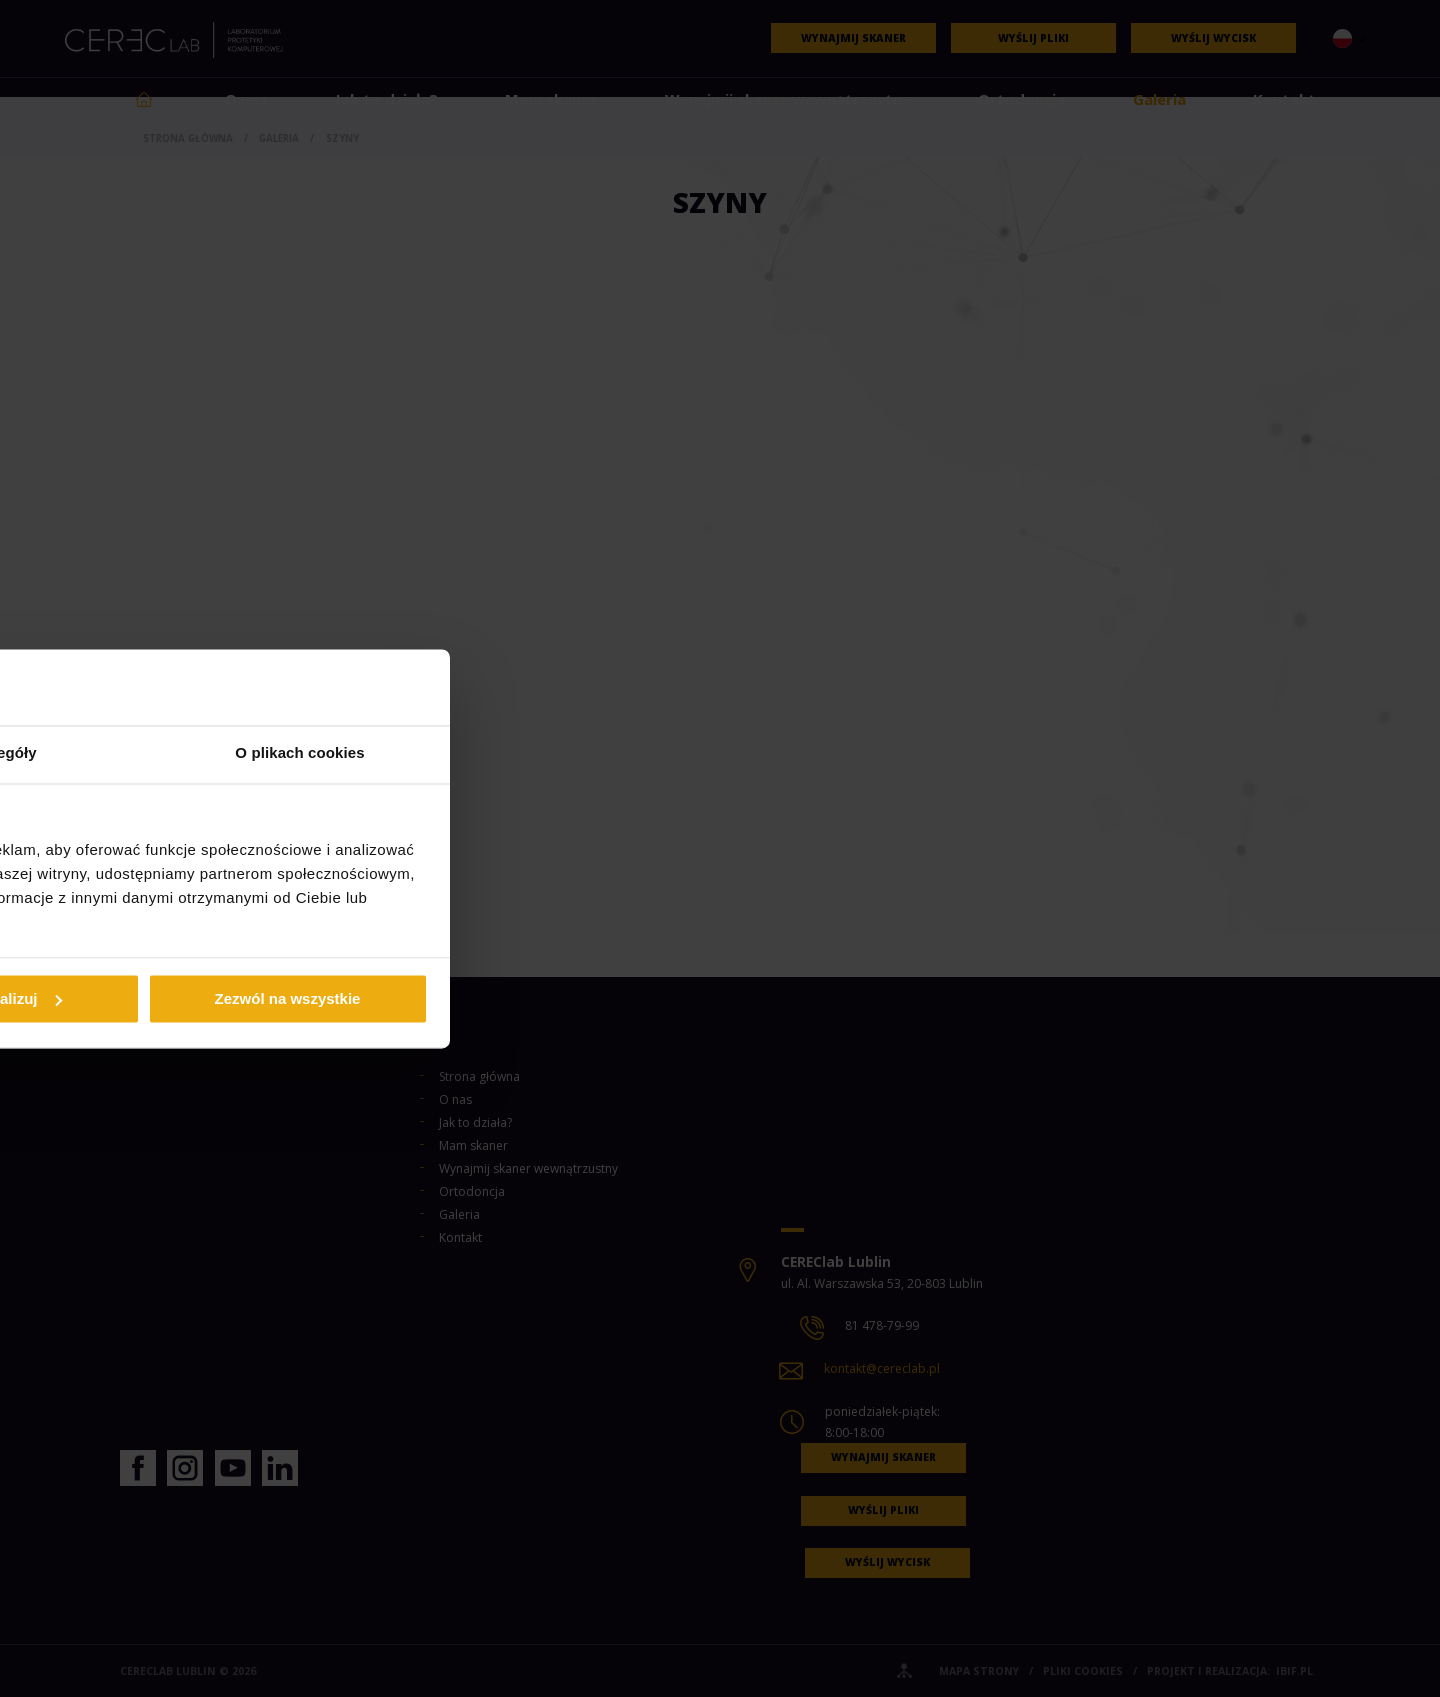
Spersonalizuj (721, 998)
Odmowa (432, 998)
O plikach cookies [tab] (1019, 753)
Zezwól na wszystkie (1008, 998)
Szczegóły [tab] (719, 753)
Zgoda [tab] (420, 753)
